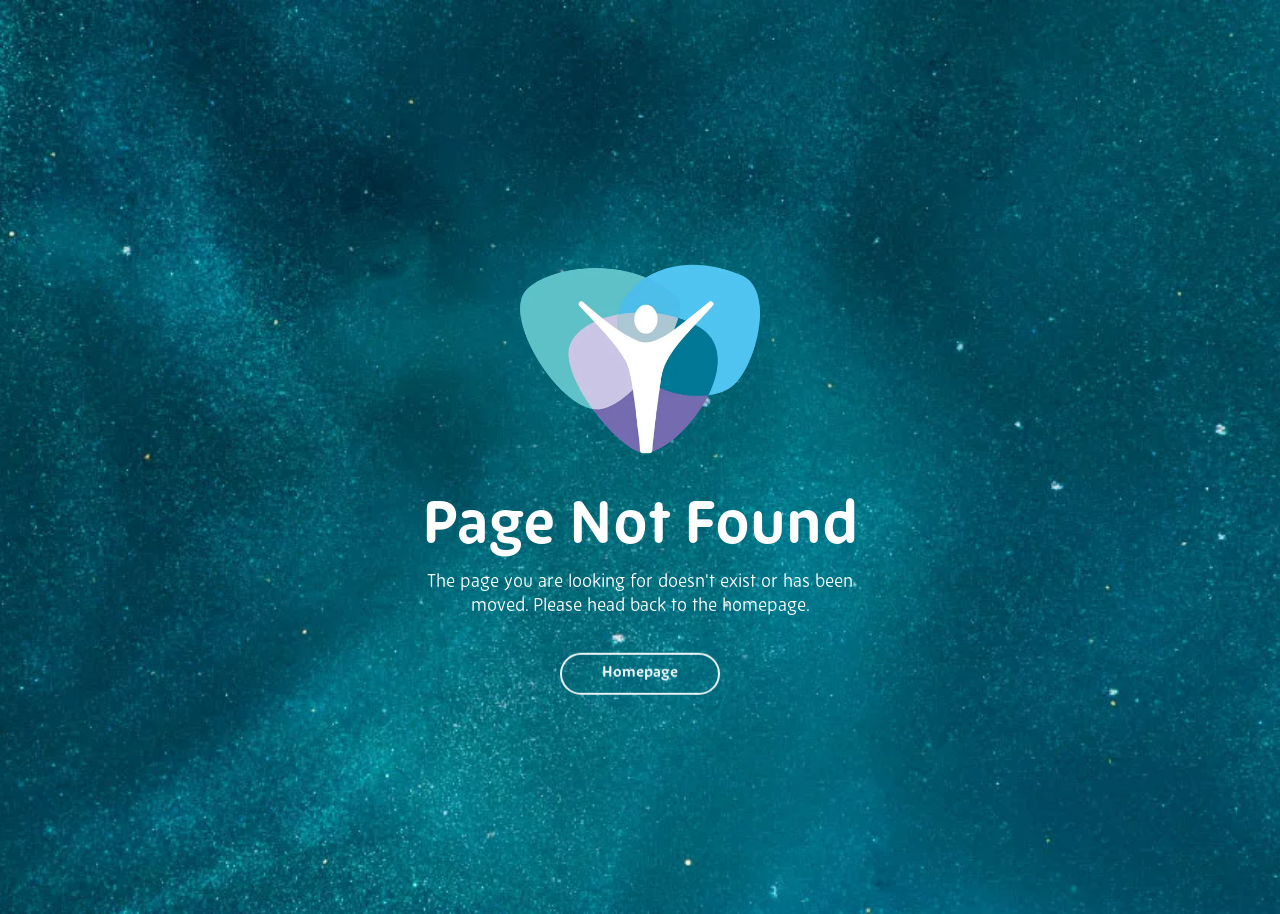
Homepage (640, 676)
